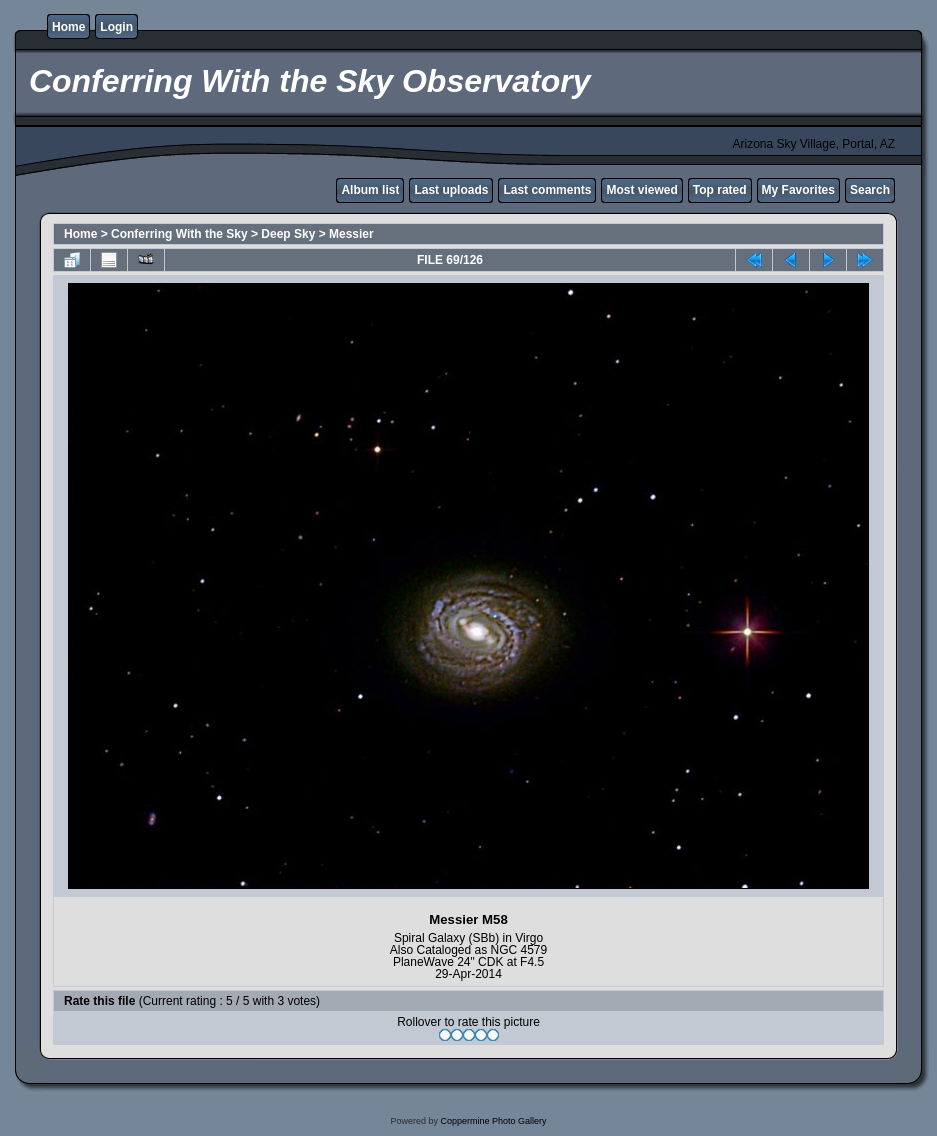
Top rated (720, 190)
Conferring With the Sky (179, 234)
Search (870, 190)
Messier (351, 234)
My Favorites (798, 190)
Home (68, 27)
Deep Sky (288, 234)
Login (116, 27)
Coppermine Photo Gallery (493, 1121)
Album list (370, 190)
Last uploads (451, 190)
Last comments (547, 190)
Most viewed (641, 190)
